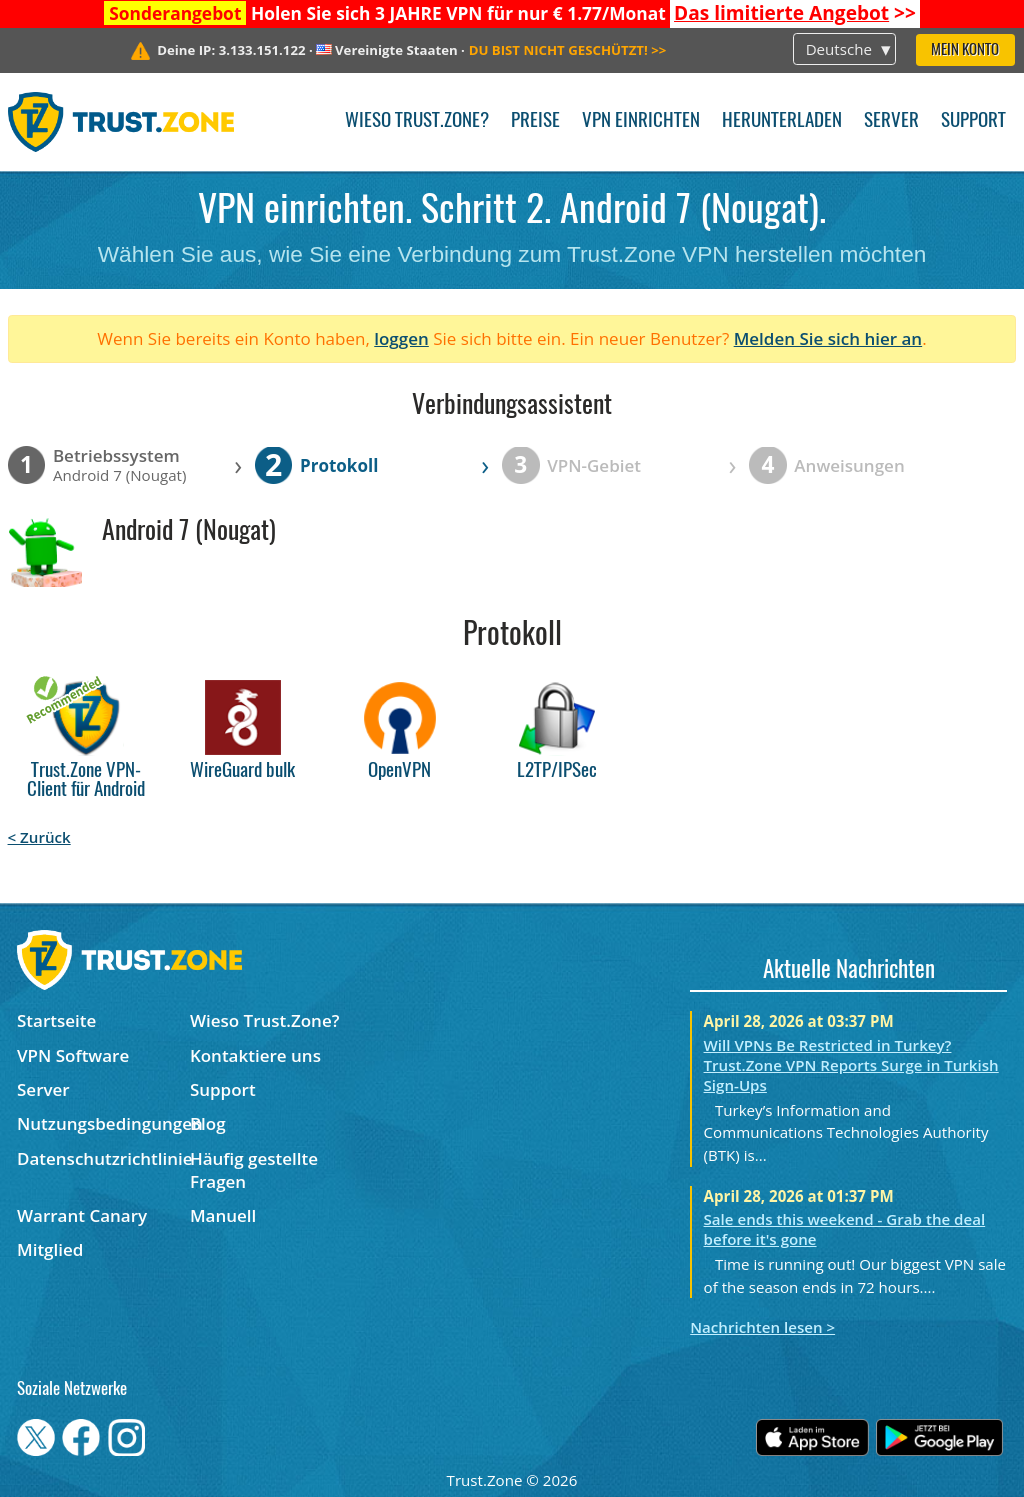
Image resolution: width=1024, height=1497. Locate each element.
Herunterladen (782, 121)
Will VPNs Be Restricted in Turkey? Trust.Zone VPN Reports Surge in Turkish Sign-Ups (851, 1065)
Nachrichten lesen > (762, 1327)
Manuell (223, 1215)
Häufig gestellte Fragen (254, 1170)
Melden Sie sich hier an (828, 338)
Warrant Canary (82, 1215)
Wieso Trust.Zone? (417, 121)
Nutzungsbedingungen (103, 1123)
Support (973, 121)
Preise (535, 121)
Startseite (56, 1020)
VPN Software (73, 1055)
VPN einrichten (641, 121)
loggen (401, 338)
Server (891, 121)
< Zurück (39, 837)
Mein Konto (965, 50)
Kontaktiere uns (255, 1055)
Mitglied (50, 1249)
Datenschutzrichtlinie (103, 1158)
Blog (208, 1123)
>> (795, 13)
